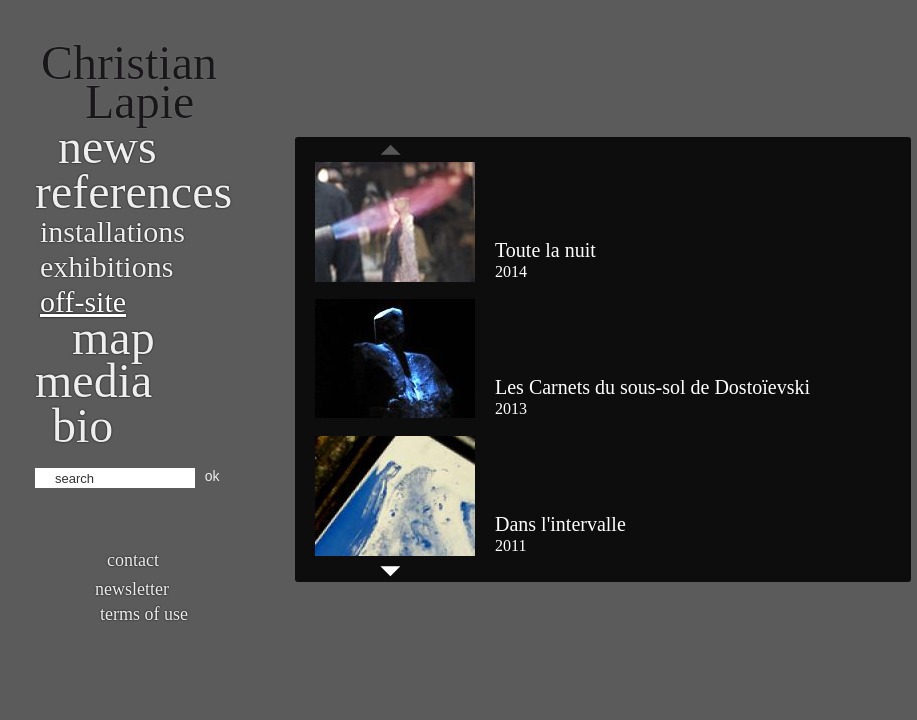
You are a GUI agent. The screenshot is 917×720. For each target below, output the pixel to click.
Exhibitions (106, 266)
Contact (133, 560)
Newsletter (132, 589)
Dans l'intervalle (560, 524)
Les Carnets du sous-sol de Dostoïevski (652, 387)
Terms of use (144, 614)
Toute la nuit (545, 250)
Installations (112, 231)
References (133, 191)
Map (113, 337)
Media (93, 380)
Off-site (83, 301)
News (107, 146)
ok (212, 476)
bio (82, 425)
